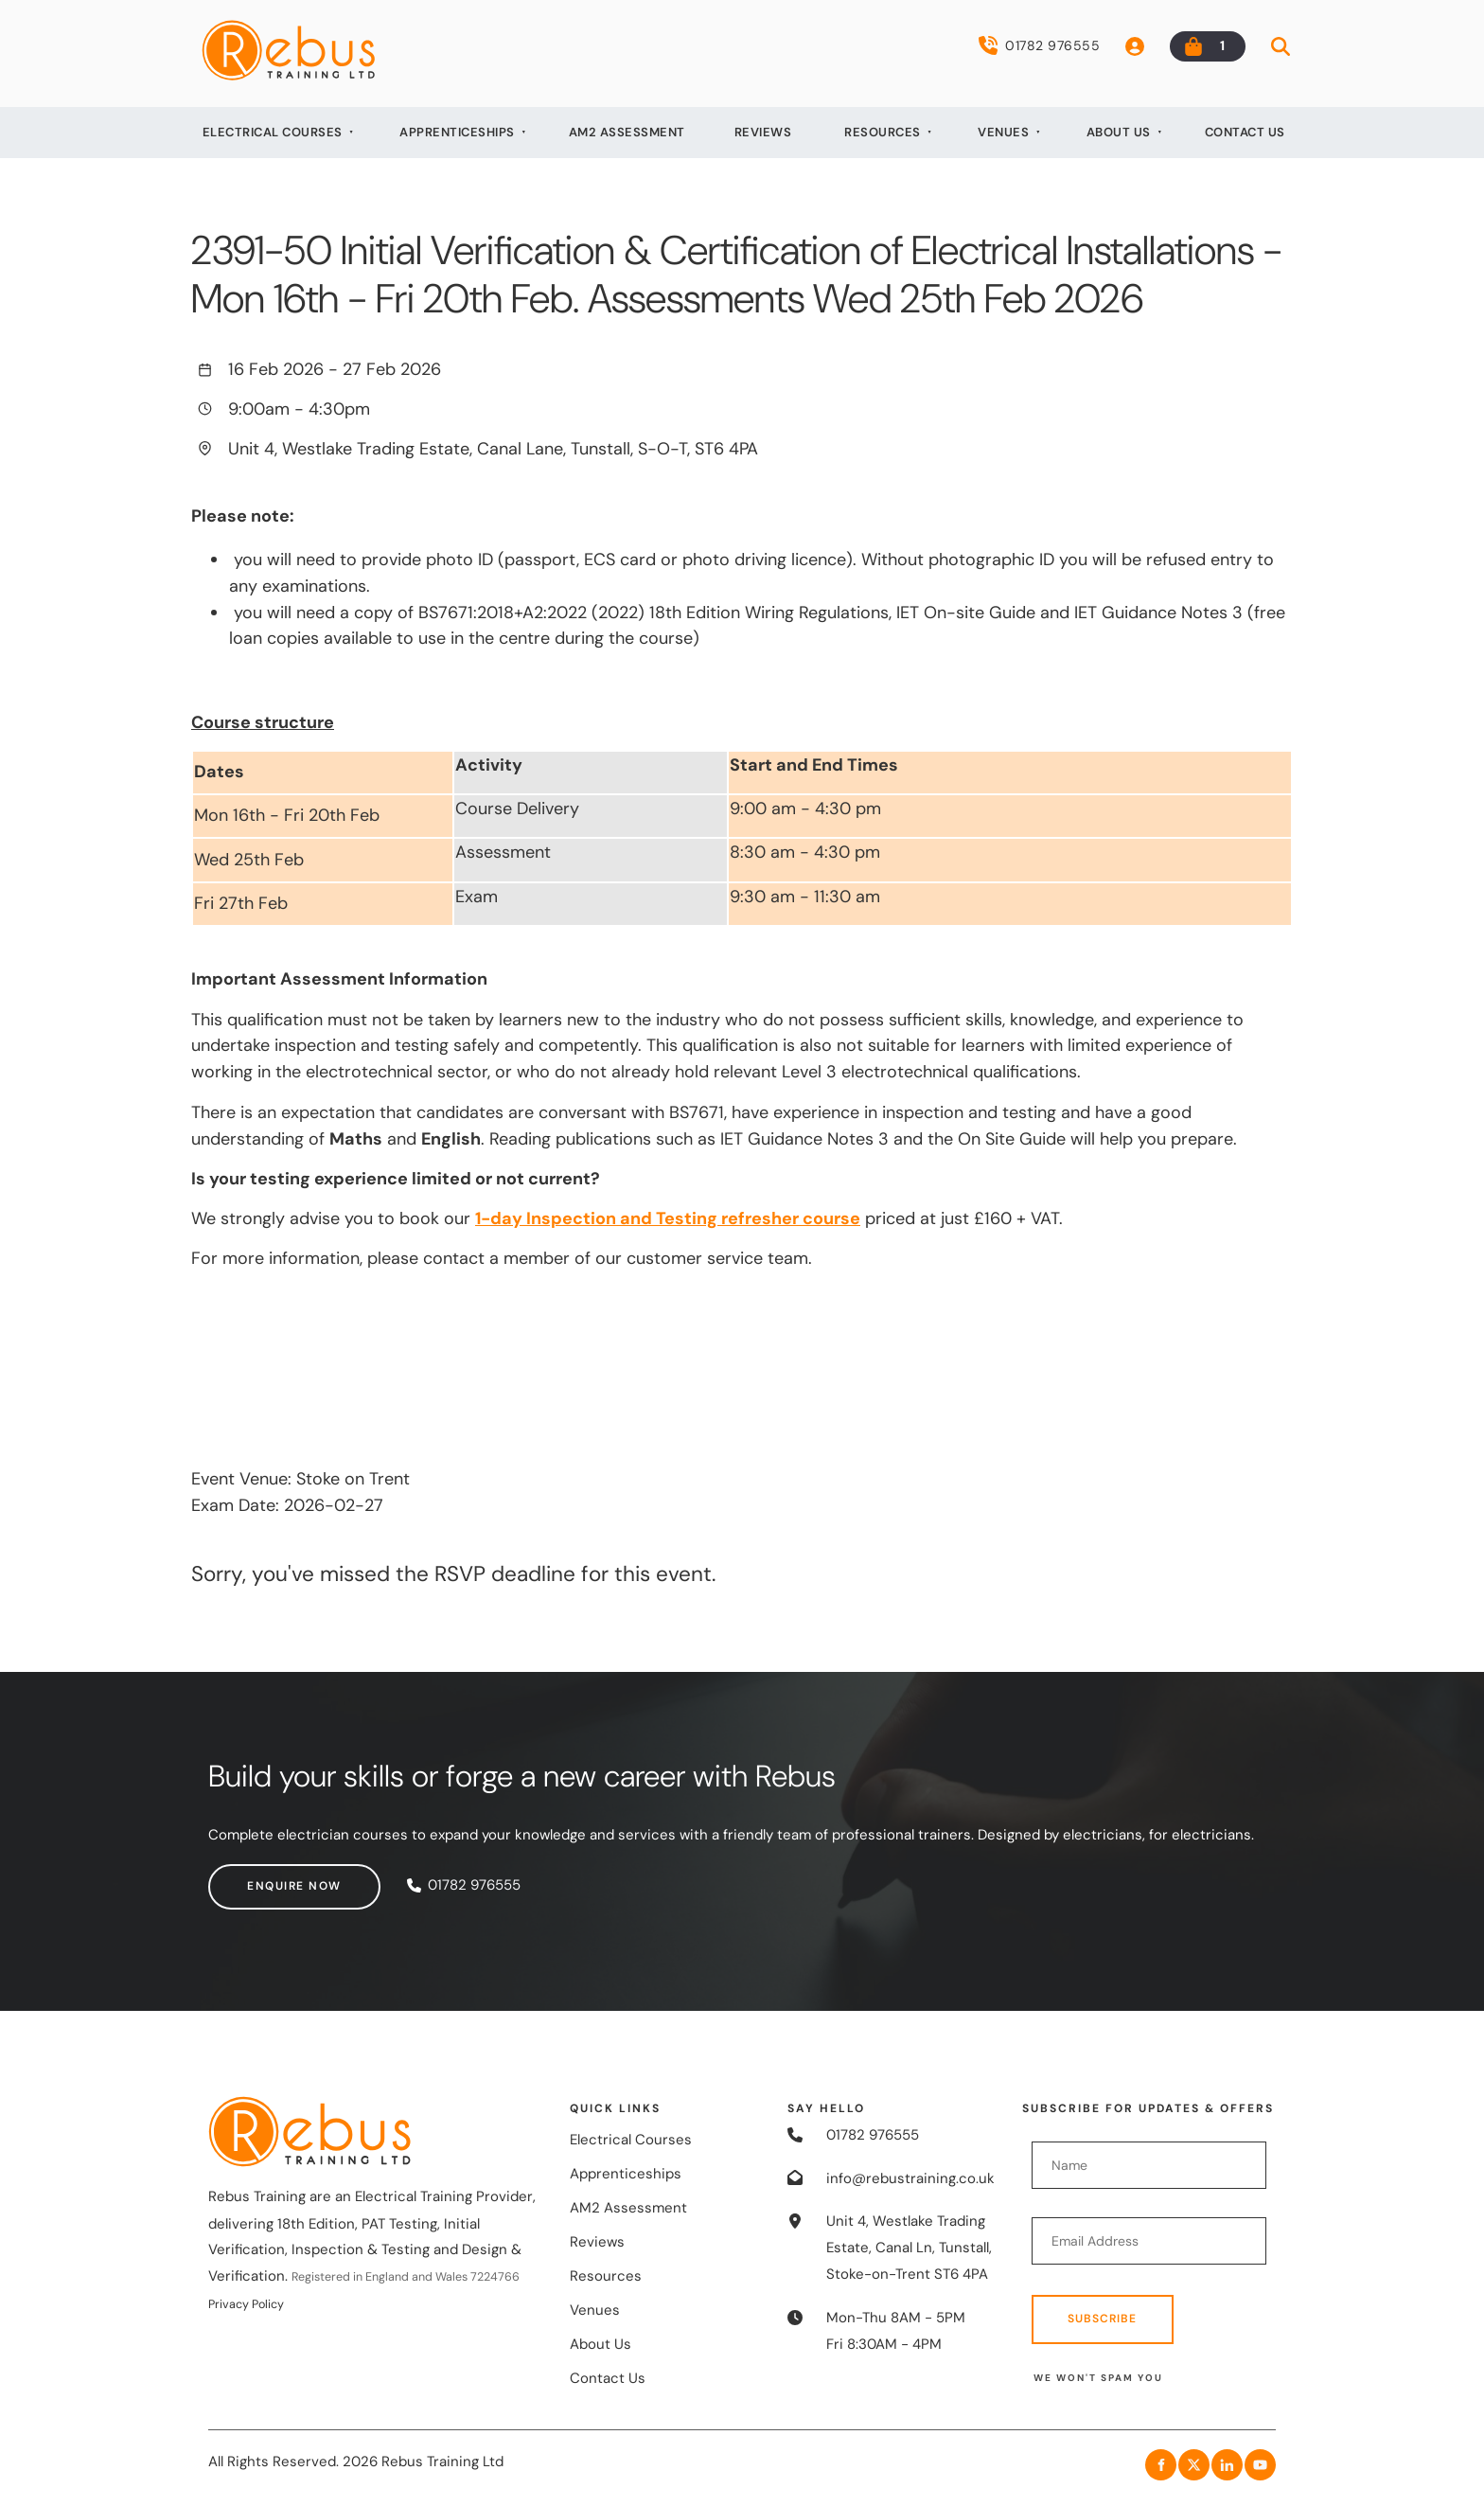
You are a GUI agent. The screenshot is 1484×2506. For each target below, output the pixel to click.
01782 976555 (1039, 45)
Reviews (763, 132)
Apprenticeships (457, 132)
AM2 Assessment (627, 132)
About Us (1118, 132)
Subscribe (1102, 2318)
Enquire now (255, 1876)
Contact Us (1245, 132)
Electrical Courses (273, 132)
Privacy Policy (246, 2304)
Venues (1003, 132)
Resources (882, 132)
